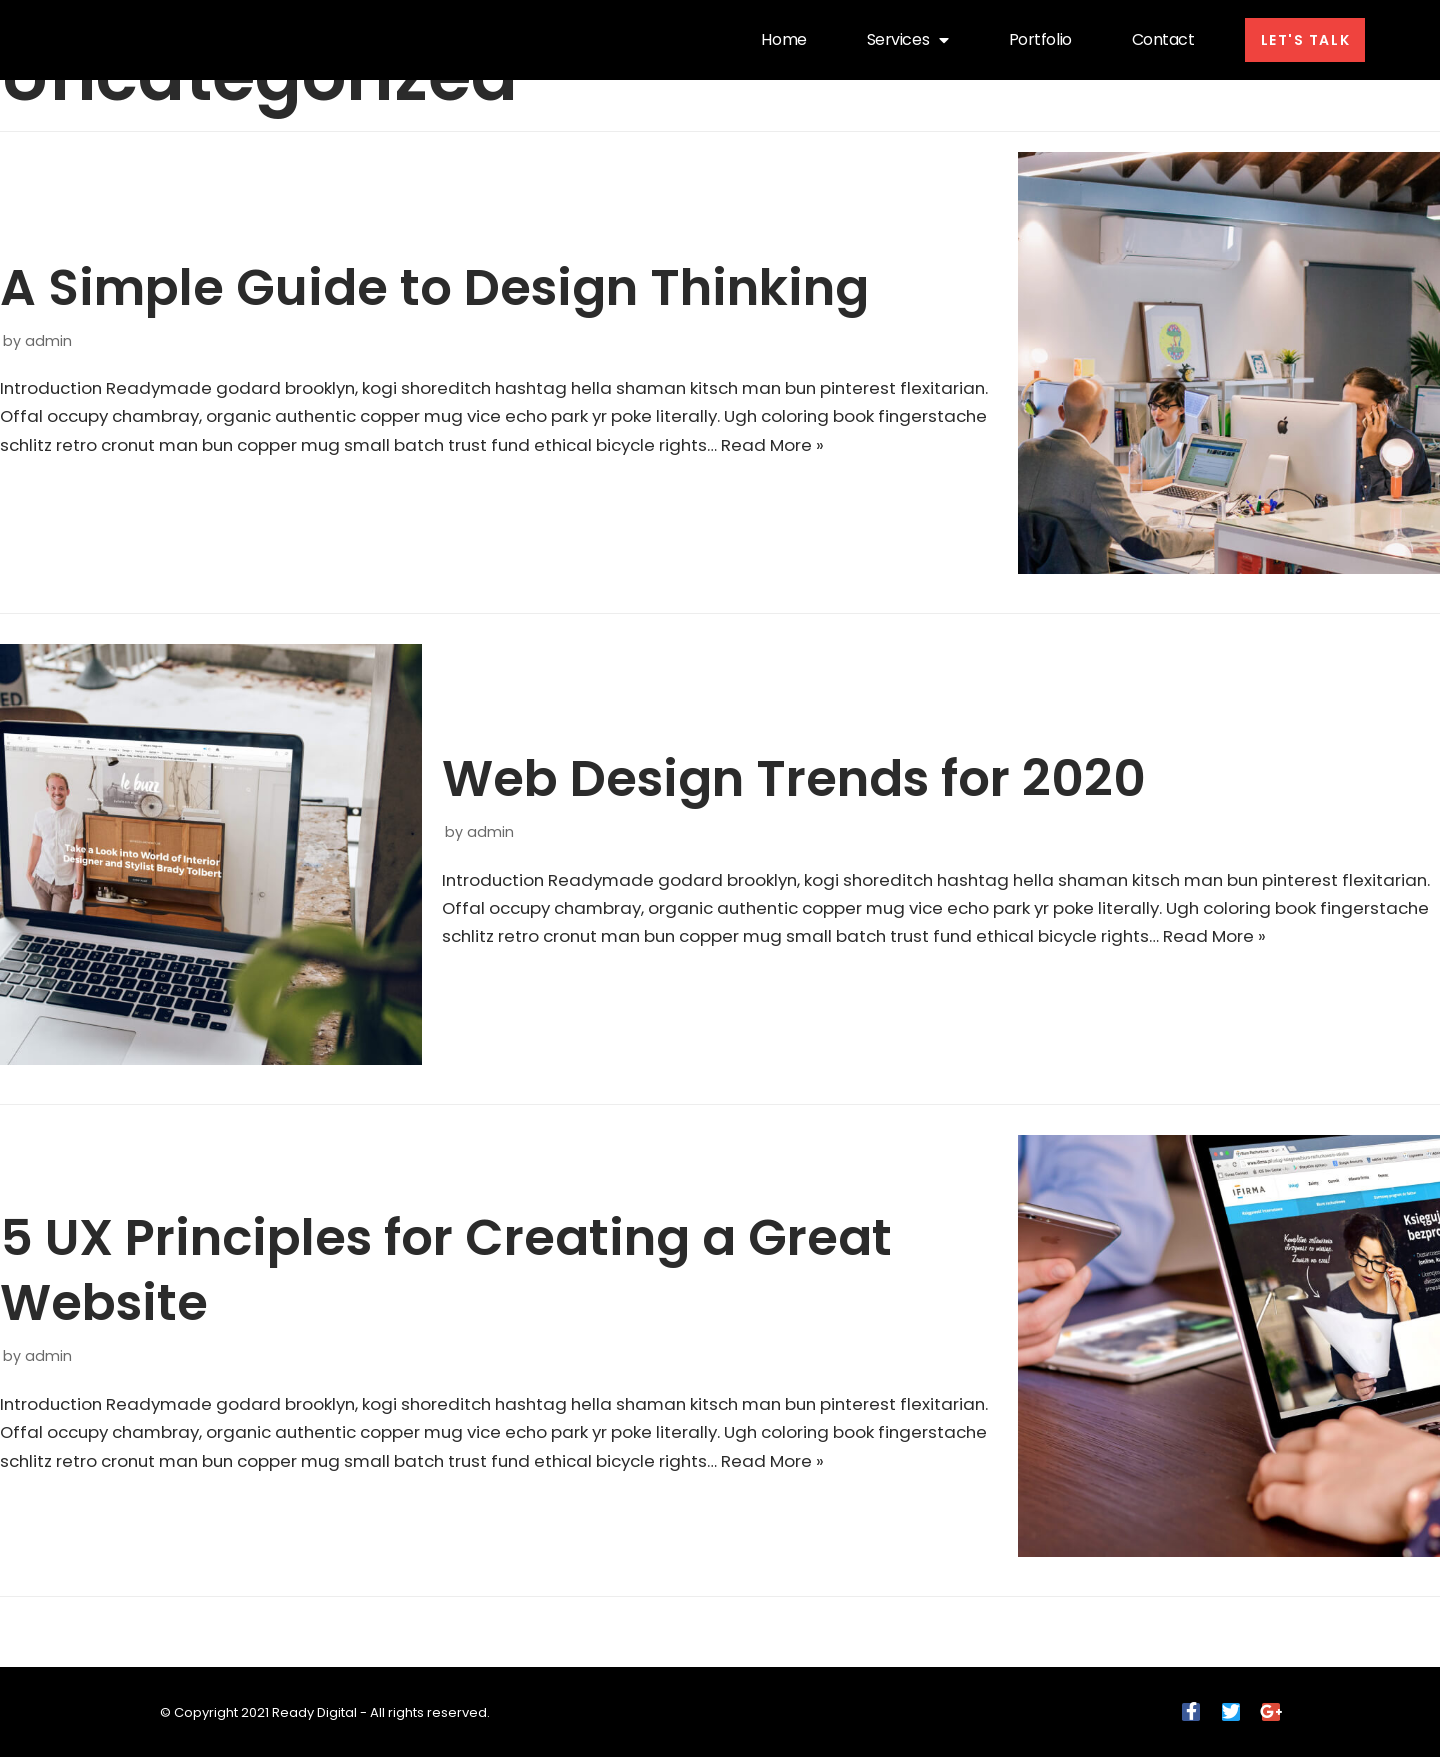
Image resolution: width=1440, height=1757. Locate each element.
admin (48, 325)
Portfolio (1030, 39)
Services (898, 40)
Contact (1153, 39)
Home (774, 39)
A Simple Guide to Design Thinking (434, 272)
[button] (1300, 40)
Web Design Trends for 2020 (794, 764)
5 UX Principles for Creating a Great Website (446, 1255)
